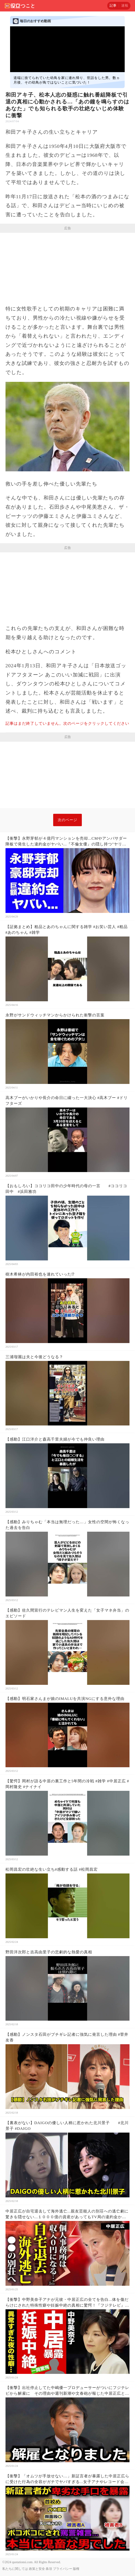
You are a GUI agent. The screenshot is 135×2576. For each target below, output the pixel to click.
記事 (113, 5)
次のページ (67, 820)
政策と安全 (37, 2569)
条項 (49, 2569)
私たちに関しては (15, 2569)
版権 (76, 2569)
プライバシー (62, 2569)
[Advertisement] (68, 267)
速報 (124, 5)
